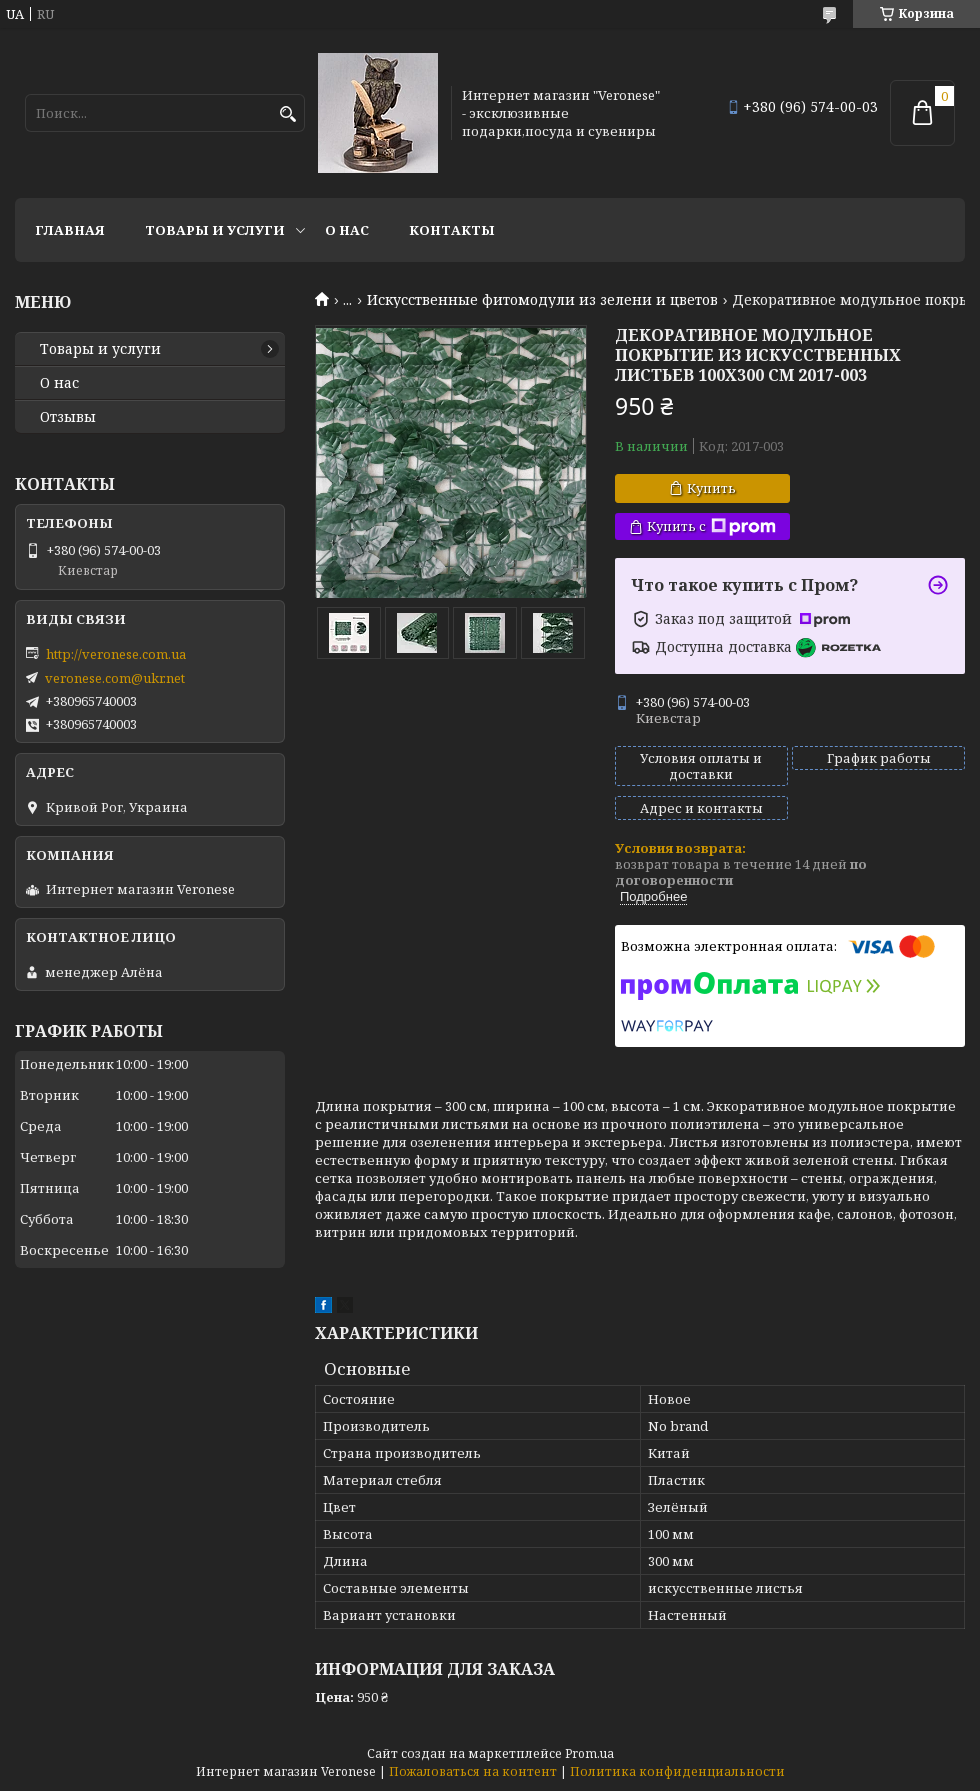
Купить (711, 488)
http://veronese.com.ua (116, 654)
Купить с (711, 526)
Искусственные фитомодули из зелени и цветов (542, 300)
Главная (70, 230)
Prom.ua (589, 1753)
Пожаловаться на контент (473, 1771)
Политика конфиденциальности (677, 1771)
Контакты (452, 230)
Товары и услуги (215, 230)
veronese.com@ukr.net (115, 678)
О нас (347, 230)
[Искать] (287, 114)
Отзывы (68, 417)
